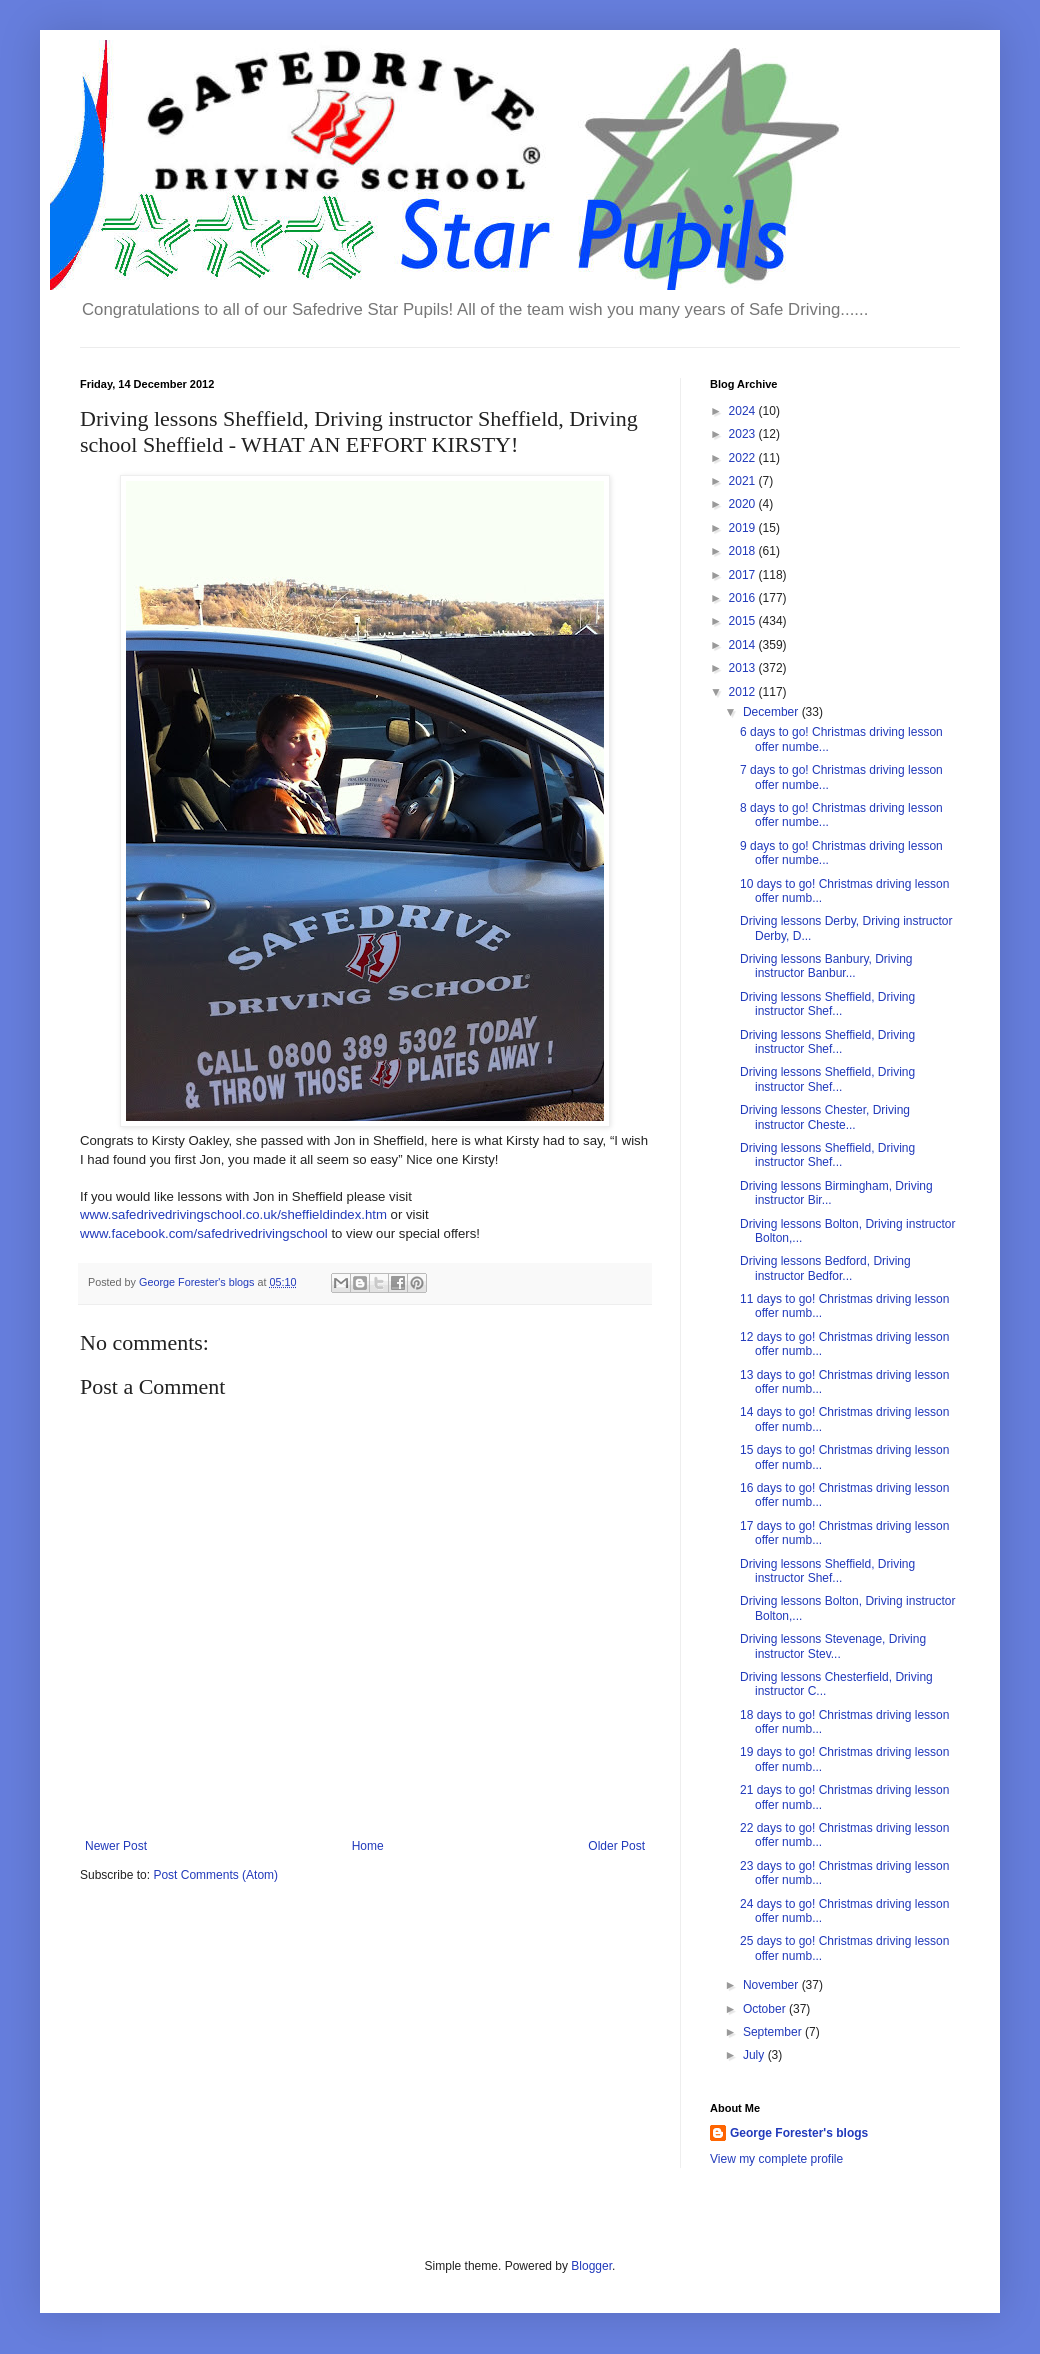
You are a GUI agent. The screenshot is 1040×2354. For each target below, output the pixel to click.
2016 (744, 598)
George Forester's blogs (799, 2133)
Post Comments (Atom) (215, 1875)
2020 (744, 504)
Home (368, 1846)
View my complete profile (776, 2159)
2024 (744, 411)
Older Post (616, 1846)
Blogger (591, 2266)
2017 (744, 575)
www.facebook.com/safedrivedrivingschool (204, 1233)
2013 (744, 668)
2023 (744, 434)
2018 (744, 551)
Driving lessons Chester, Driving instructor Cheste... (825, 1117)
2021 (744, 481)
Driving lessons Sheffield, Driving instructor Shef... (827, 1004)
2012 (744, 692)
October (766, 2009)
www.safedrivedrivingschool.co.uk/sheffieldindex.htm (233, 1214)
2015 (744, 621)
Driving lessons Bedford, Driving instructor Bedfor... (825, 1268)
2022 (744, 458)
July (755, 2055)
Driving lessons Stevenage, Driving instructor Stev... (833, 1646)
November (772, 1985)
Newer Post (116, 1846)
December (772, 712)
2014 (744, 645)
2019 (744, 528)
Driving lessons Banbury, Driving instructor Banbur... (826, 966)
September (774, 2032)
